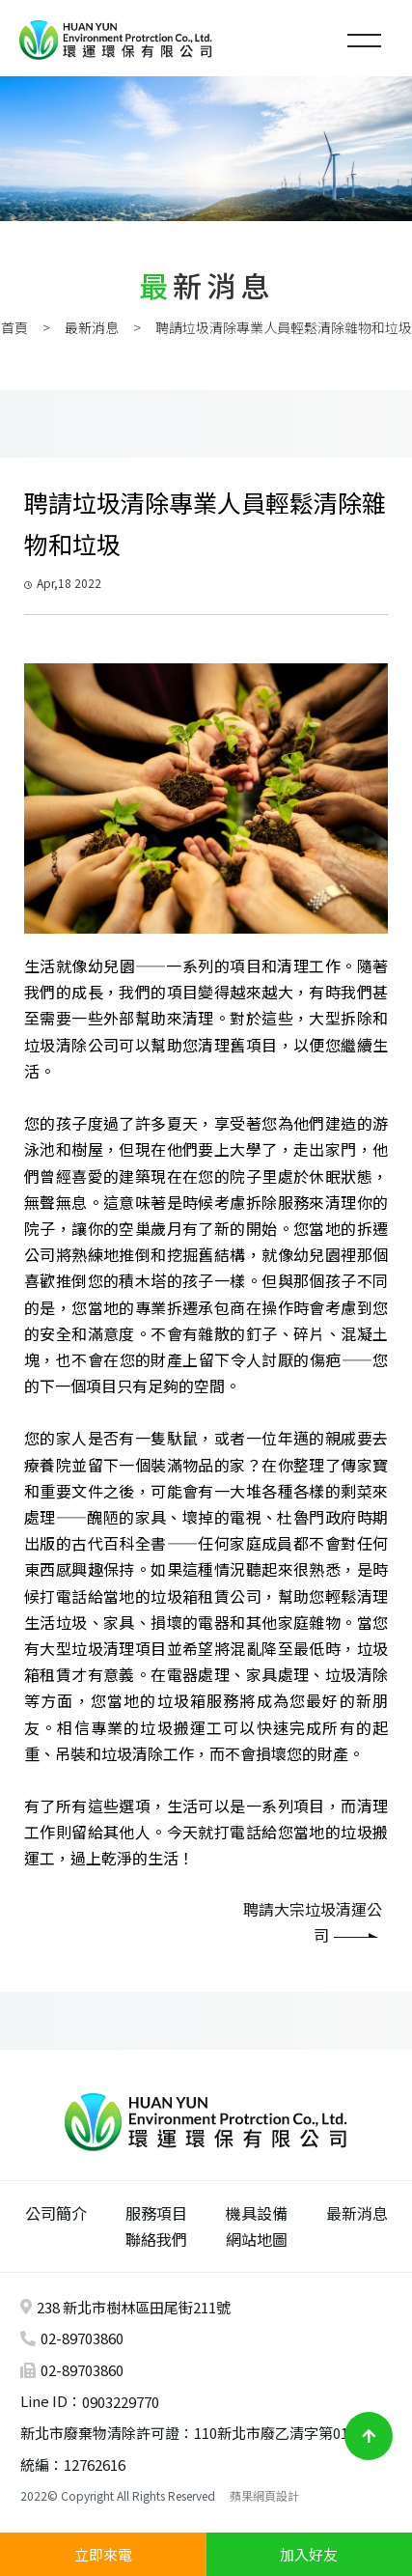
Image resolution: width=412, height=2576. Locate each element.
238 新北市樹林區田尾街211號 (134, 2307)
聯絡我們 (156, 2239)
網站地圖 (257, 2239)
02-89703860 (82, 2338)
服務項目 (156, 2213)
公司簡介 (56, 2213)
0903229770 (120, 2402)
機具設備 (257, 2213)
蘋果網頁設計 (264, 2495)
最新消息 (92, 327)
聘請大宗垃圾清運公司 (312, 1921)
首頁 (14, 327)
